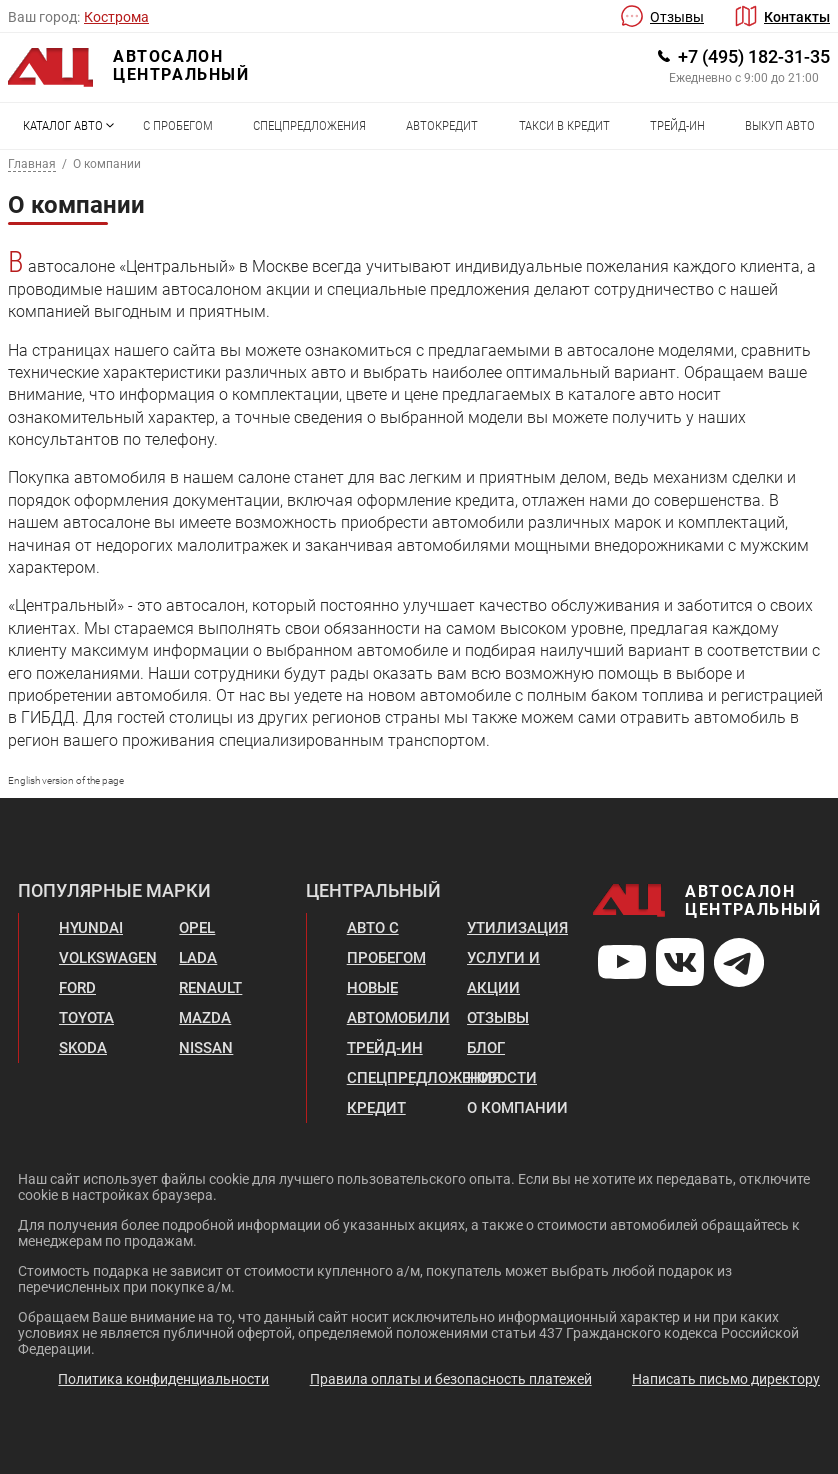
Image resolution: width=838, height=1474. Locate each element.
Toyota (86, 1018)
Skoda (83, 1048)
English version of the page (66, 780)
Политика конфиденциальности (163, 1379)
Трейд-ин (677, 125)
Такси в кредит (564, 125)
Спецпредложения (309, 125)
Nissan (206, 1048)
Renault (210, 988)
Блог (486, 1048)
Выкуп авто (780, 125)
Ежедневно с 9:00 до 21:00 (744, 78)
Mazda (205, 1018)
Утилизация (517, 928)
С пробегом (178, 125)
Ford (77, 988)
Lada (198, 958)
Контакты (797, 17)
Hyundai (91, 928)
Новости (502, 1078)
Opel (197, 928)
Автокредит (442, 125)
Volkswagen (108, 958)
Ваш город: (44, 17)
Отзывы (677, 17)
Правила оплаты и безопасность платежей (451, 1379)
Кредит (376, 1108)
